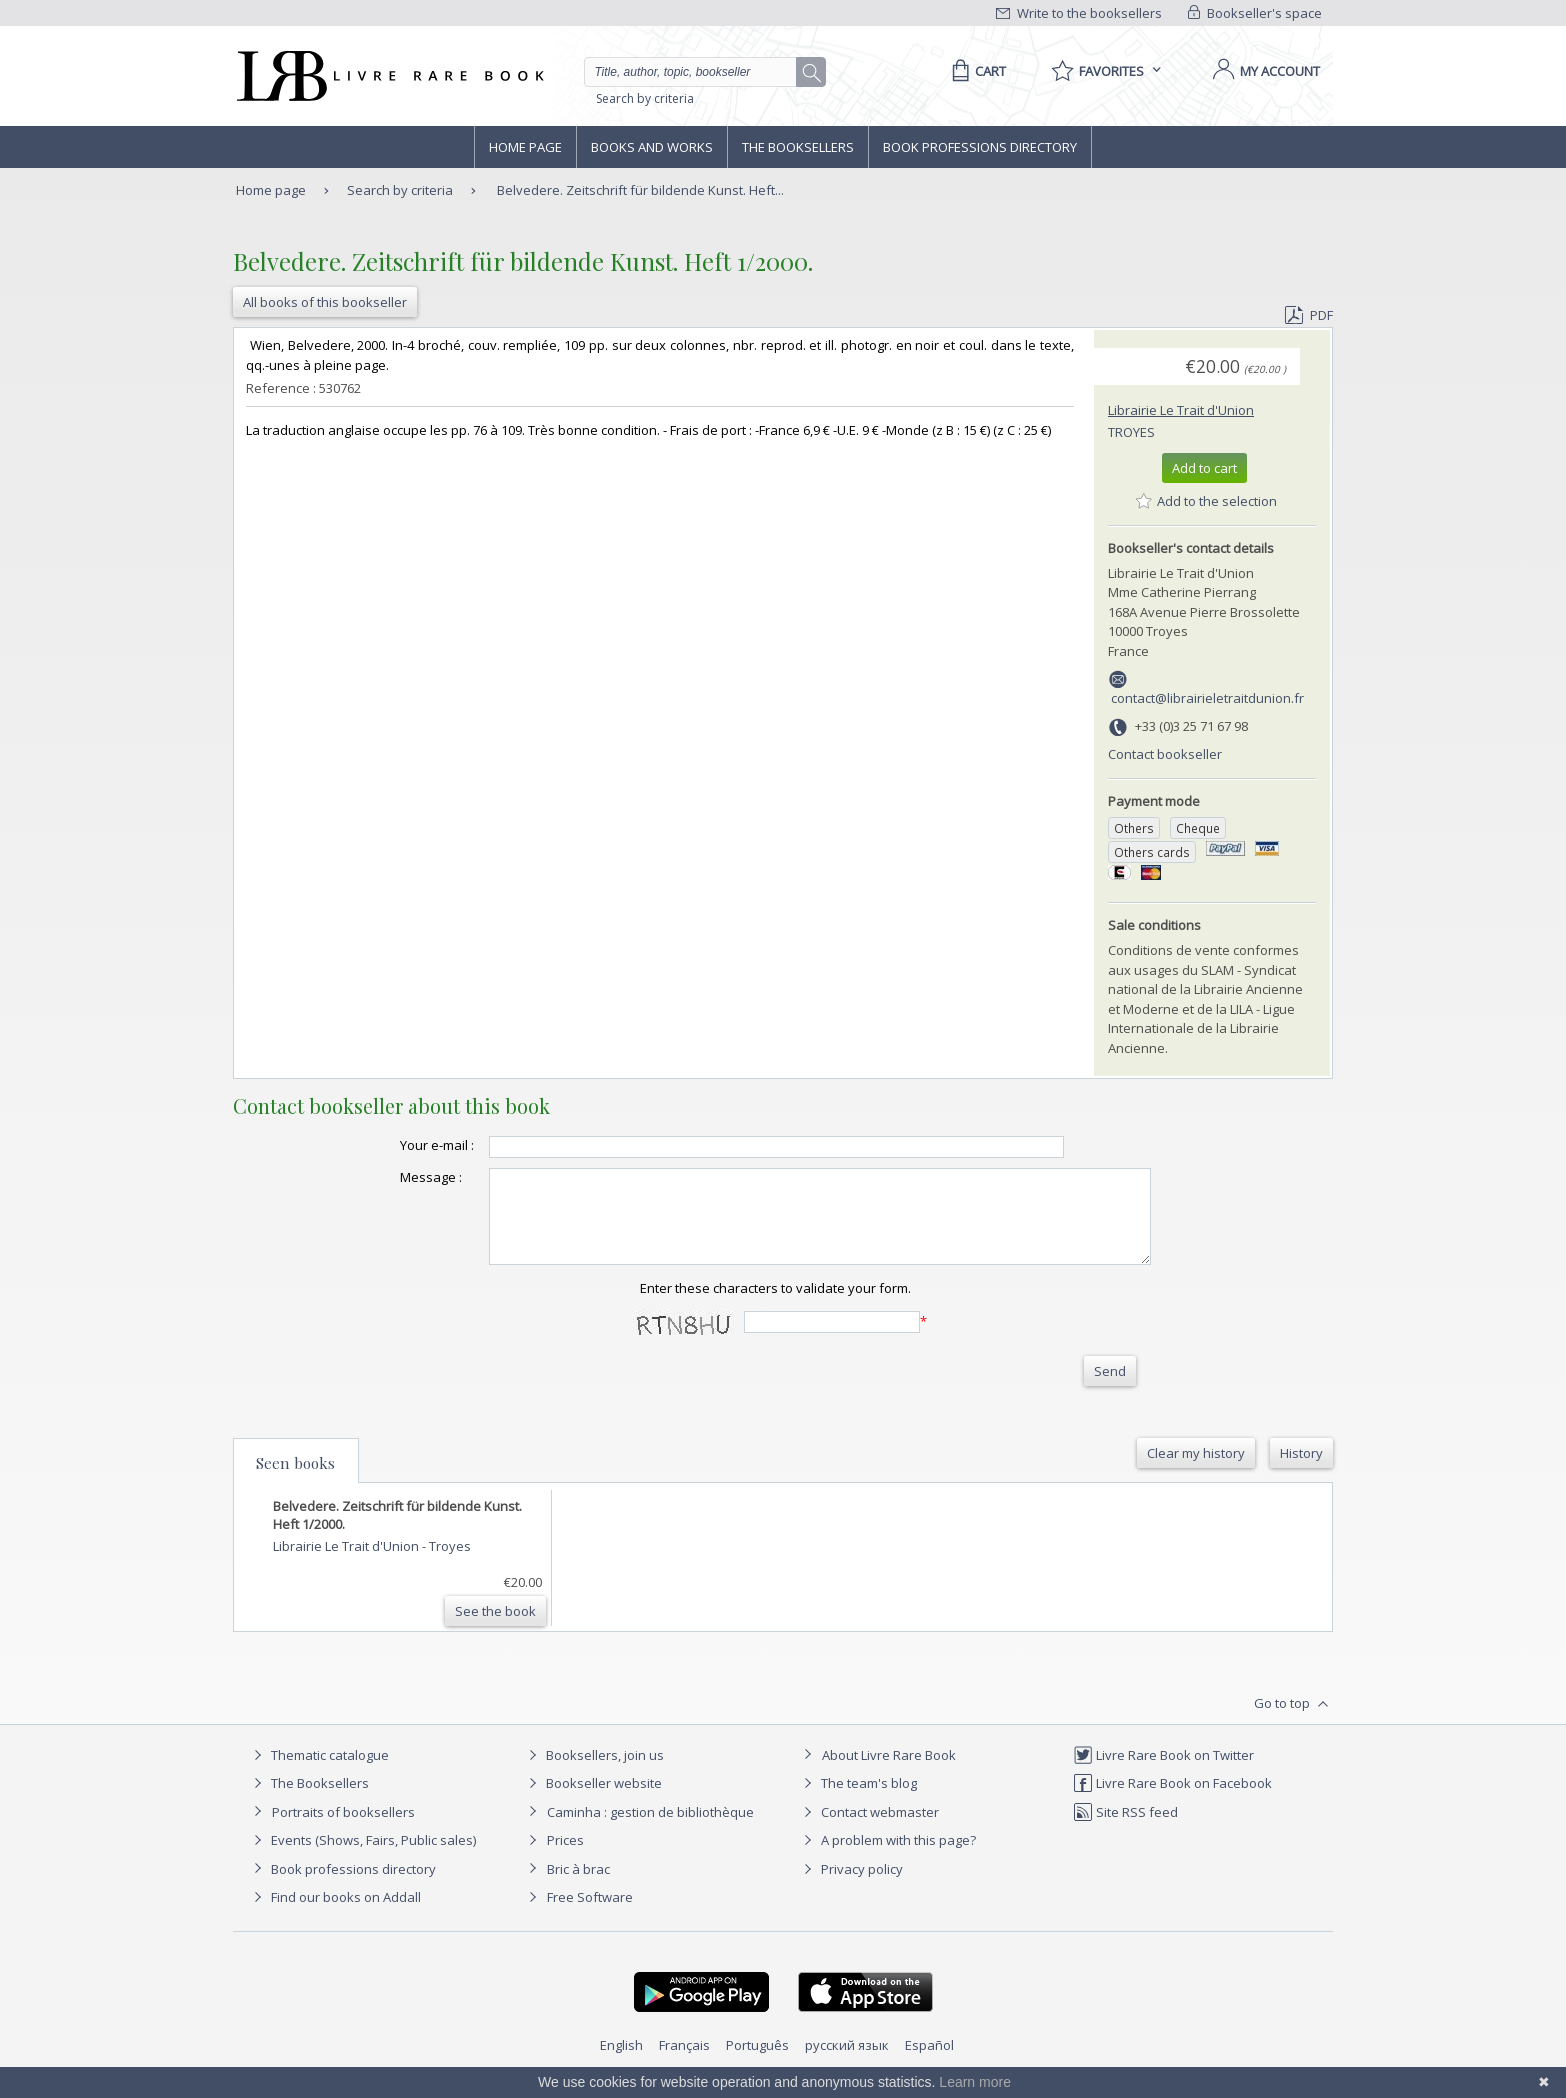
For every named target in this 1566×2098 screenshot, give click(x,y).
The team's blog (857, 1801)
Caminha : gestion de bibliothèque (650, 1830)
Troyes (1131, 432)
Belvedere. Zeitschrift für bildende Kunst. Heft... (640, 190)
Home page (525, 147)
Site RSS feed (1125, 1830)
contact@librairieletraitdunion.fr (1207, 698)
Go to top (1293, 1722)
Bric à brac (578, 1887)
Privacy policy (850, 1887)
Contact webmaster (868, 1830)
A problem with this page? (887, 1858)
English (621, 2063)
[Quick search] (699, 72)
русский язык (847, 2063)
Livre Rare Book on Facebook (1172, 1801)
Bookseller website (592, 1801)
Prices (565, 1858)
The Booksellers (798, 147)
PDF (1309, 315)
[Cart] (975, 71)
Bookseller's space (1255, 13)
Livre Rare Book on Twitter (1163, 1773)
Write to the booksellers (1079, 13)
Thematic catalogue (318, 1773)
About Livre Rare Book (889, 1773)
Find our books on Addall (334, 1915)
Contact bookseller (1165, 754)
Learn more (975, 2082)
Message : (391, 1177)
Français (684, 2063)
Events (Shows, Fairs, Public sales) (362, 1858)
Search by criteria (645, 98)
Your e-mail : (397, 1145)
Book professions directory (980, 147)
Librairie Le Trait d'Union (1181, 410)
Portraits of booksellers (343, 1830)
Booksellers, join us (593, 1773)
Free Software (590, 1915)
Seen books (295, 1481)
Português (757, 2063)
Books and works (652, 147)
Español (929, 2063)
